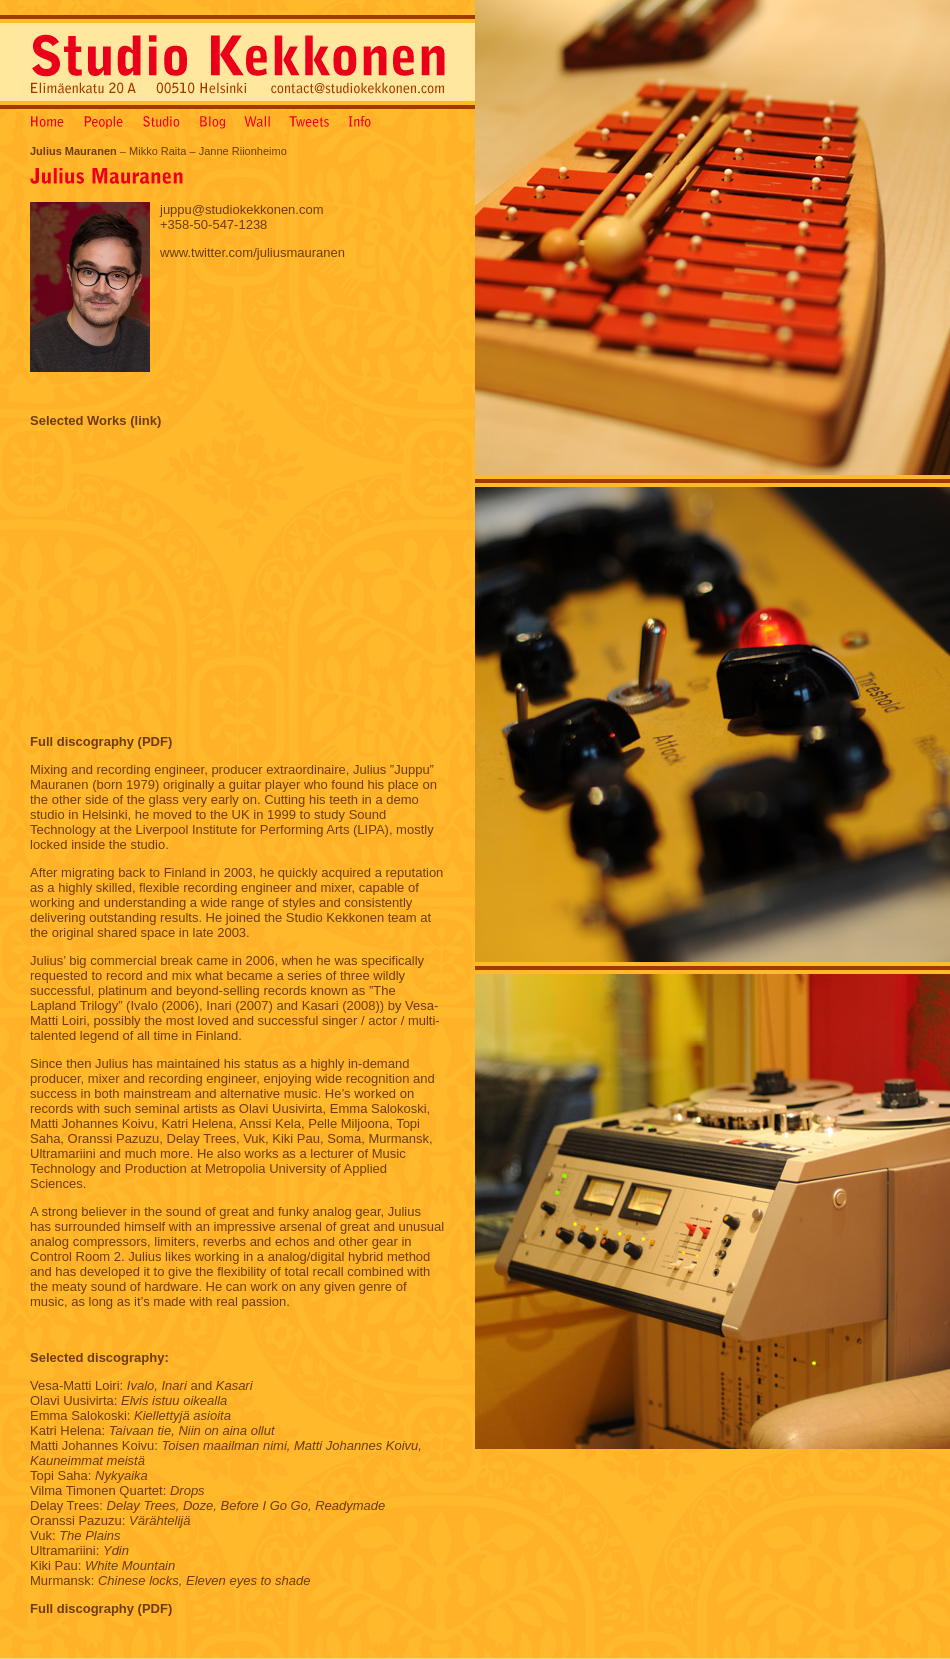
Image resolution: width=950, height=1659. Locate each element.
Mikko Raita (157, 151)
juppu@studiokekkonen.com (242, 209)
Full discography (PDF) (101, 741)
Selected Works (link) (95, 420)
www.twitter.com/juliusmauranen (252, 252)
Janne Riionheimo (243, 151)
